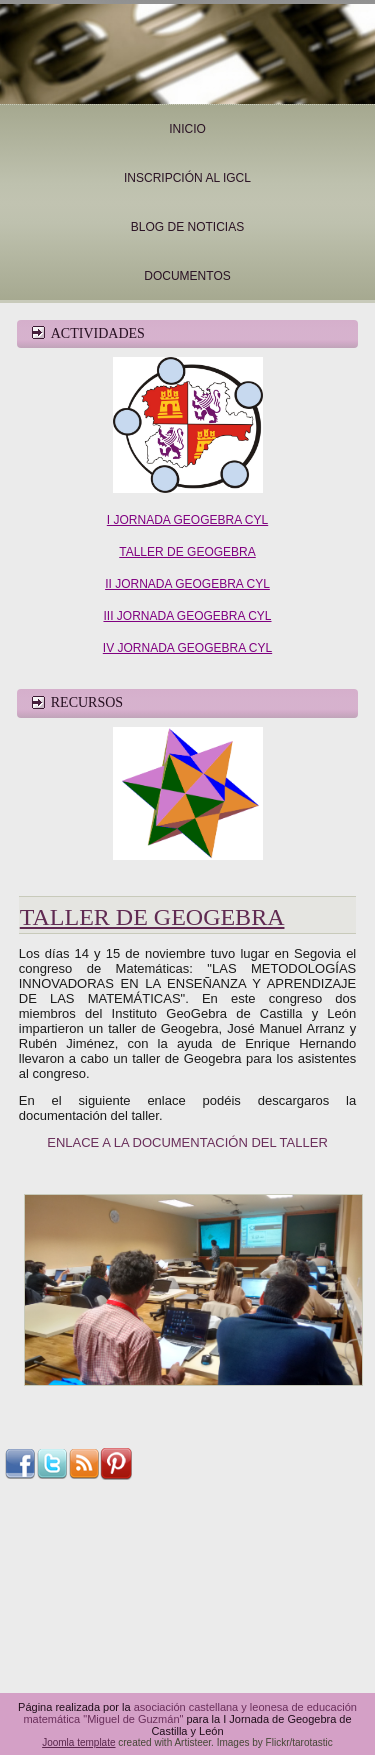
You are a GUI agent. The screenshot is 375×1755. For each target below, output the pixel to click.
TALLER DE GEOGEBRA (187, 552)
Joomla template (78, 1742)
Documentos (187, 276)
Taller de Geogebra (152, 917)
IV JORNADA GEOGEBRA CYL (187, 648)
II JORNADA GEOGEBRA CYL (187, 584)
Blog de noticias (187, 227)
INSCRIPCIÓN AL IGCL (187, 178)
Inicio (187, 129)
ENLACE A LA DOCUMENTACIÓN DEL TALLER (187, 1142)
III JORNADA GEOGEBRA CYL (187, 616)
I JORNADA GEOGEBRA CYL (187, 520)
